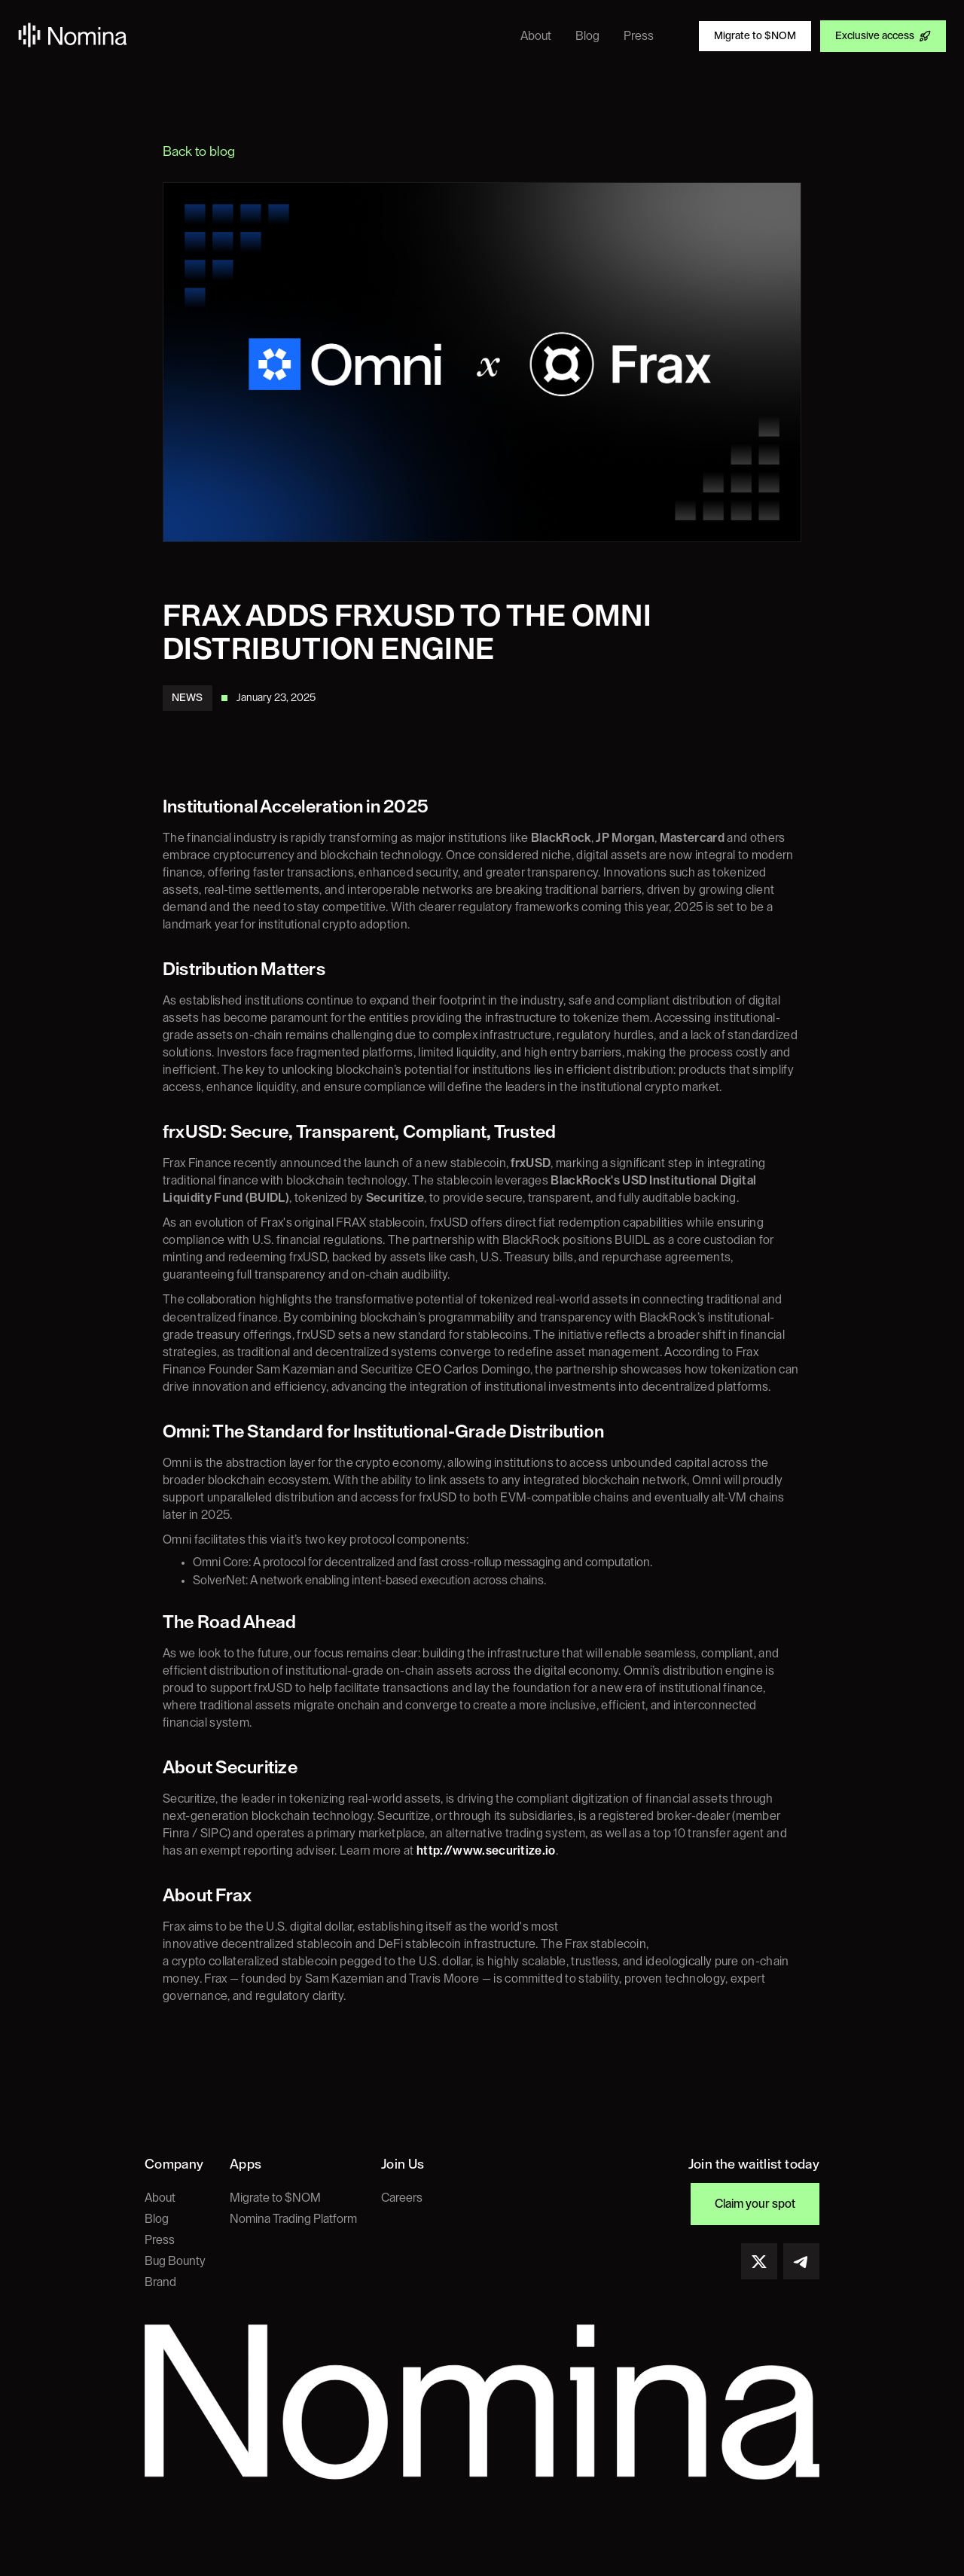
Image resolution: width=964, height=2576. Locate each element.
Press (160, 2240)
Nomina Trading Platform (293, 2219)
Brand (160, 2282)
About (160, 2198)
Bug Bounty (175, 2261)
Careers (402, 2198)
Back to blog (199, 151)
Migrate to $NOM (275, 2198)
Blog (157, 2219)
